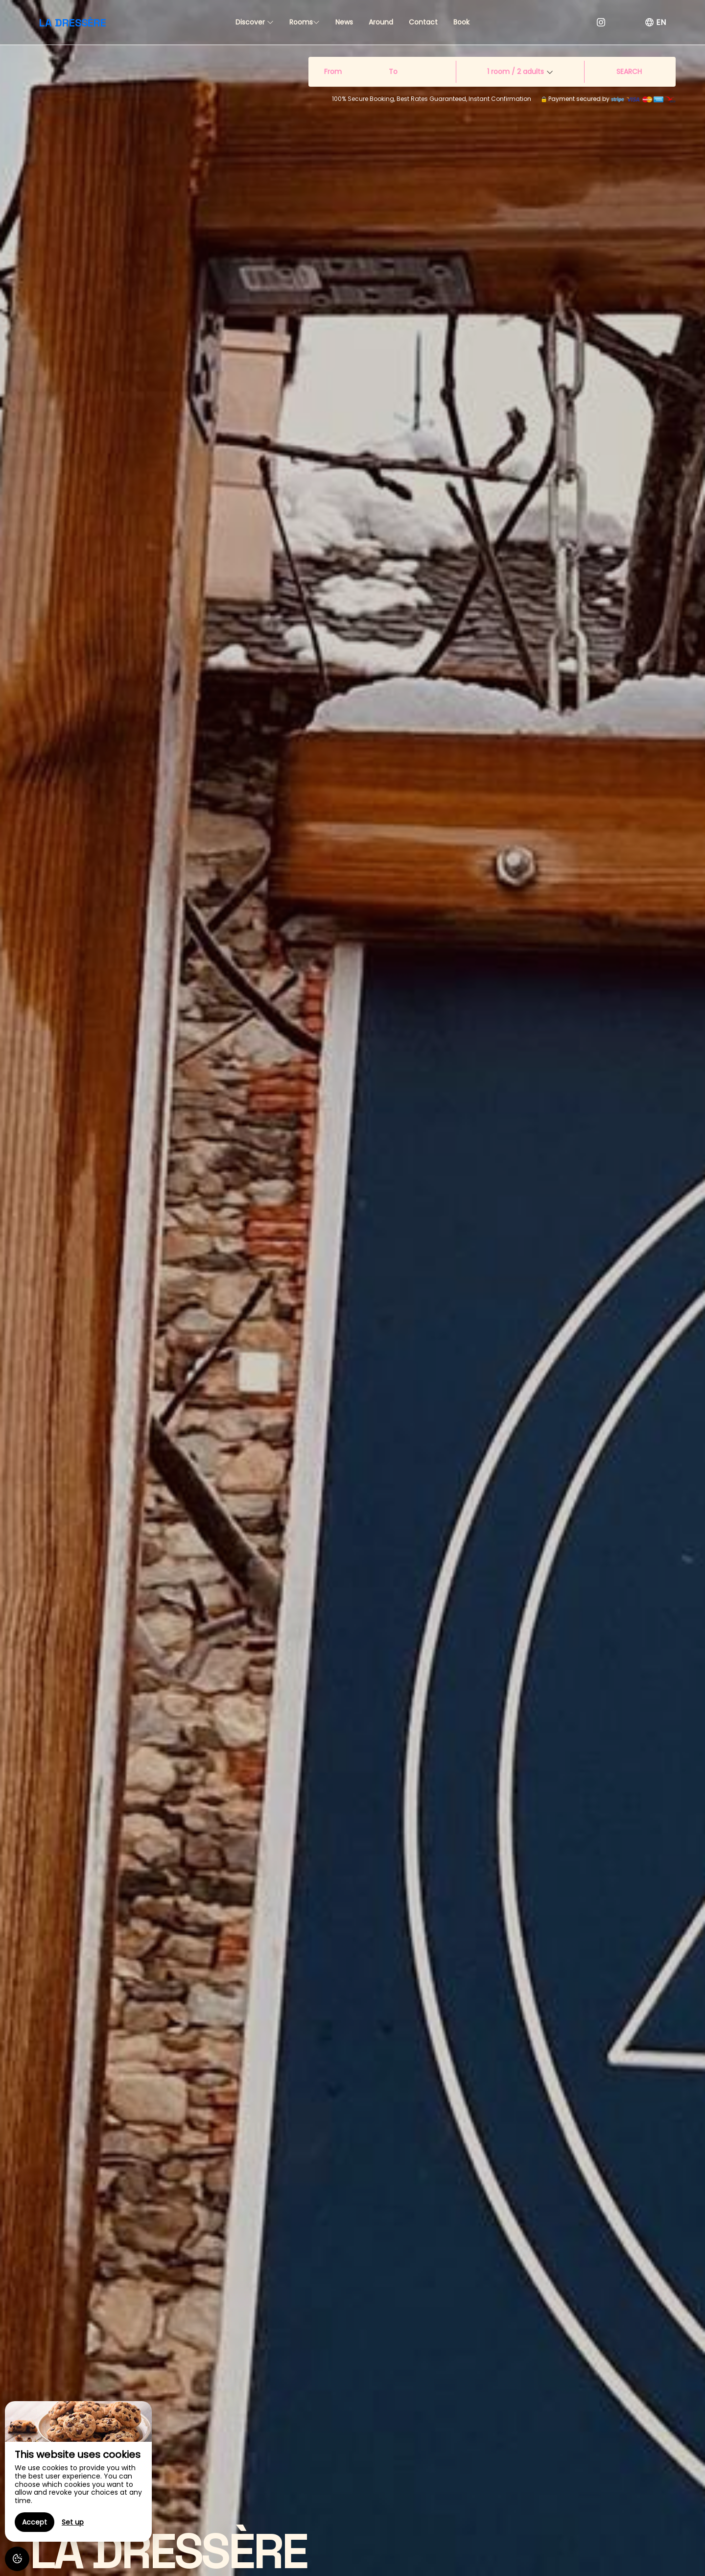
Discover (254, 22)
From (333, 71)
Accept (34, 2522)
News (344, 22)
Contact (423, 22)
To (393, 71)
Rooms (304, 22)
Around (381, 22)
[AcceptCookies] (17, 2559)
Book (461, 22)
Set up (73, 2522)
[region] (78, 2471)
